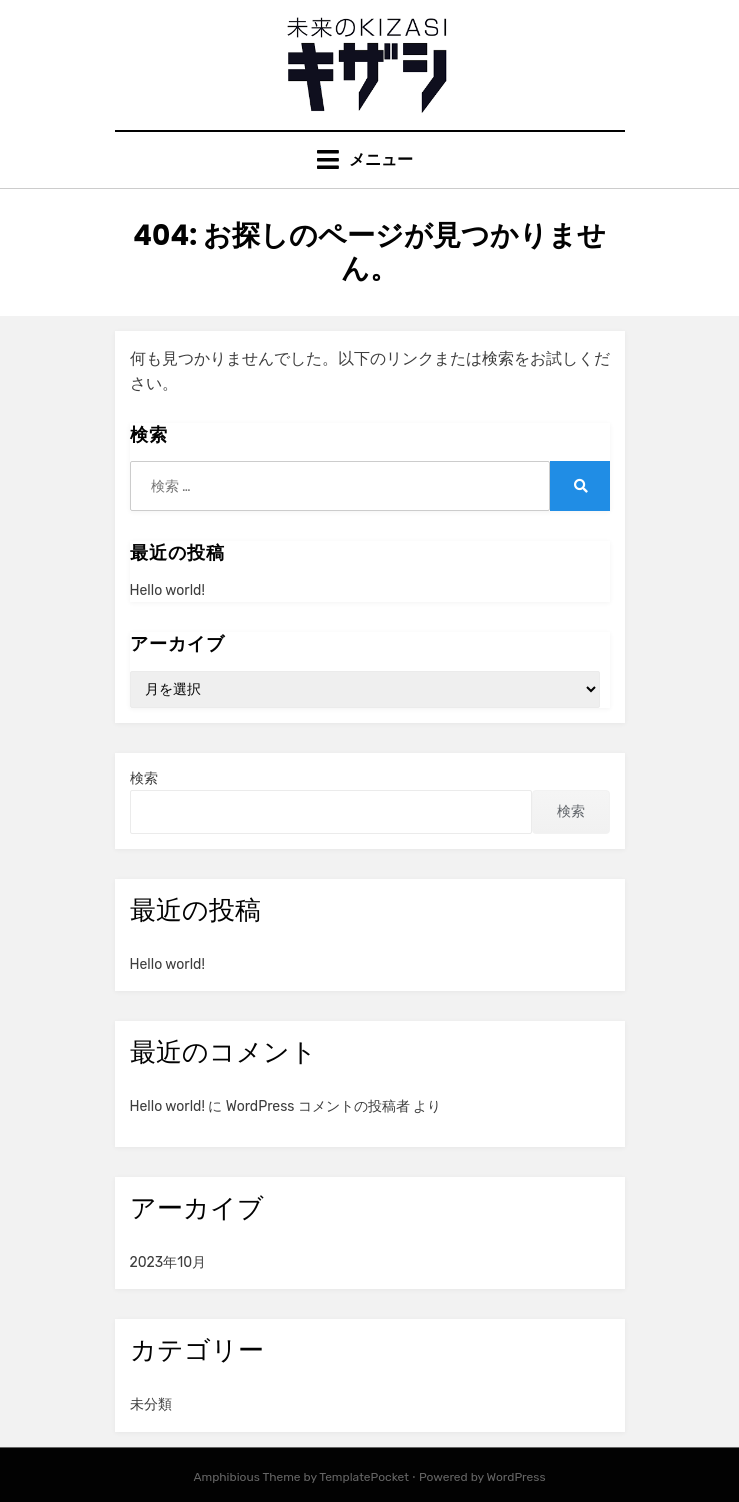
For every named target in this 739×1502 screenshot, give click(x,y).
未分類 (151, 1404)
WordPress (516, 1477)
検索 (144, 778)
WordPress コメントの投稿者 (318, 1106)
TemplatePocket (364, 1477)
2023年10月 (168, 1262)
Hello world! (167, 590)
